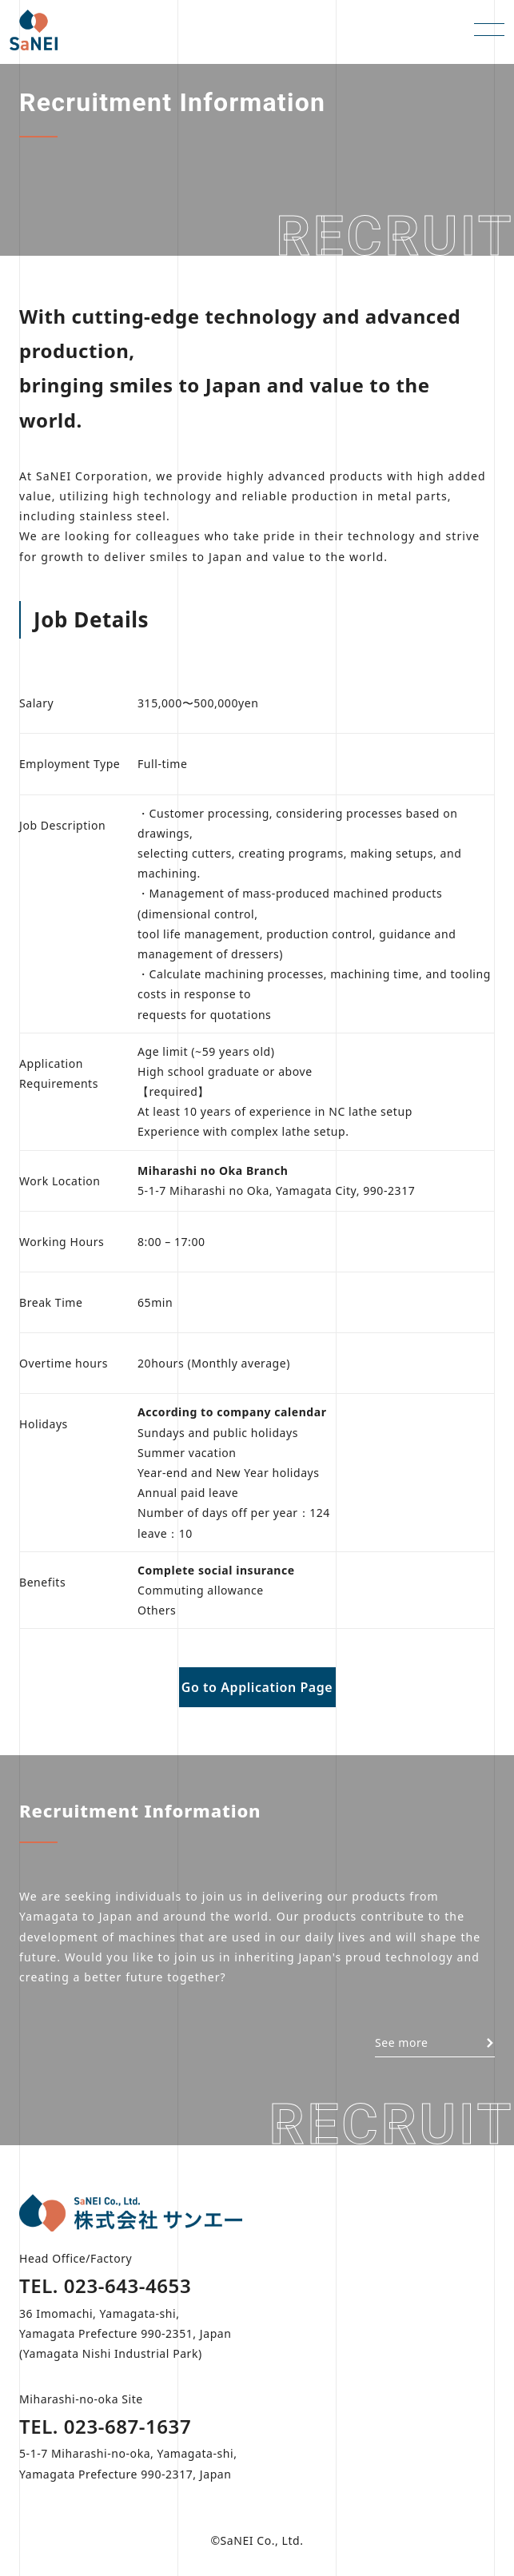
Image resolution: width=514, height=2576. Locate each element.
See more (435, 2042)
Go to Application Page (257, 1687)
